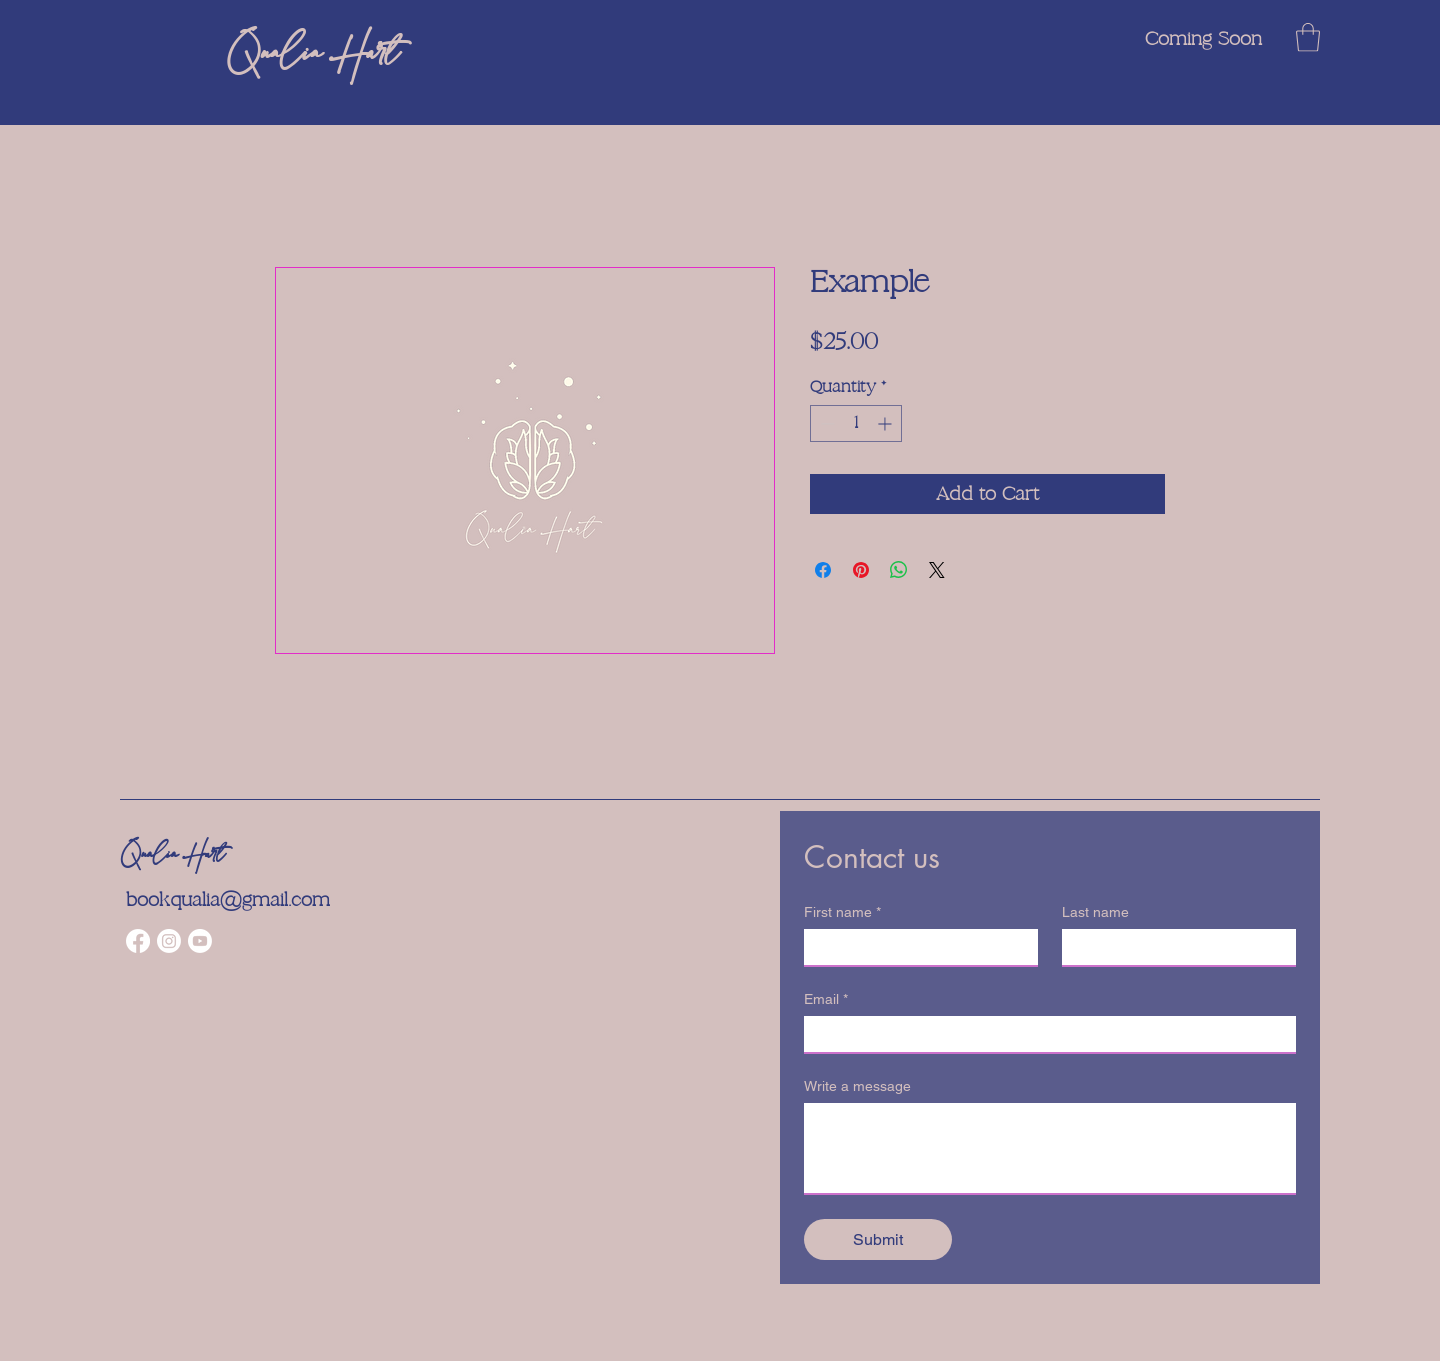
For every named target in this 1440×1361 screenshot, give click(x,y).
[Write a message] (1050, 1148)
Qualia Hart (172, 855)
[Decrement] (825, 423)
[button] (1308, 37)
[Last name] (1173, 947)
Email (826, 999)
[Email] (1044, 1034)
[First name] (915, 947)
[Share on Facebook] (823, 570)
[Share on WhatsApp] (899, 570)
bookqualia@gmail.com (228, 900)
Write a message (857, 1086)
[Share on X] (937, 570)
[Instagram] (169, 941)
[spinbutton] (856, 423)
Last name (1095, 912)
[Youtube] (200, 941)
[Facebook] (138, 941)
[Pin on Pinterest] (861, 570)
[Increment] (886, 423)
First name (842, 912)
